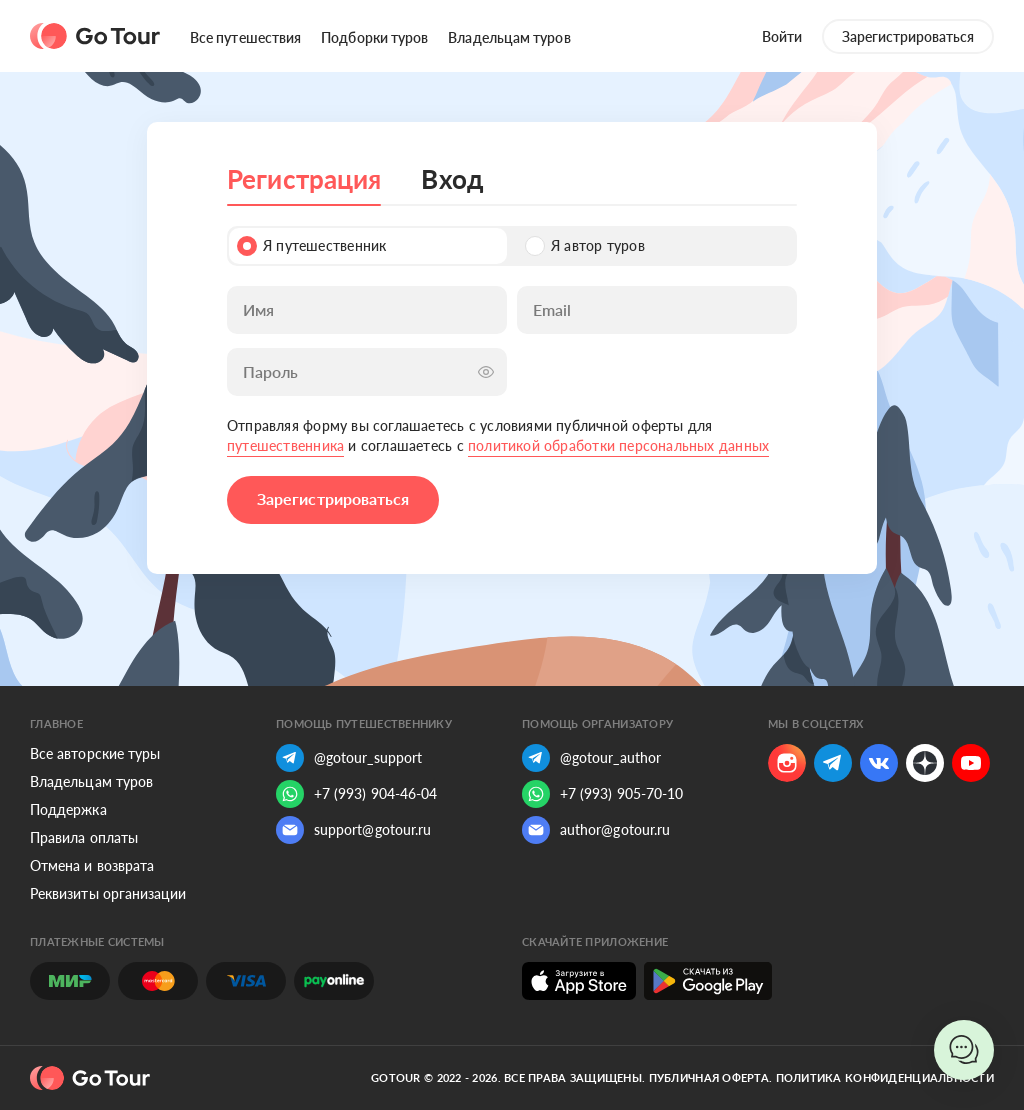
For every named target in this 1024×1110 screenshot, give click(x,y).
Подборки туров (374, 37)
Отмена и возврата (92, 865)
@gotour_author (591, 758)
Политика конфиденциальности (885, 1077)
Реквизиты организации (108, 893)
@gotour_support (349, 758)
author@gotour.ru (596, 830)
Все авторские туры (95, 753)
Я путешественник (311, 246)
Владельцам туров (509, 37)
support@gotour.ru (353, 830)
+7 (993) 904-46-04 (356, 794)
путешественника (285, 445)
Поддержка (68, 809)
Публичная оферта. (711, 1077)
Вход (452, 179)
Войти (782, 36)
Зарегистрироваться (908, 36)
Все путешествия (245, 37)
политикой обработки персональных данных (618, 445)
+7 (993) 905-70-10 (602, 794)
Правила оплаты (84, 837)
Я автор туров (585, 246)
